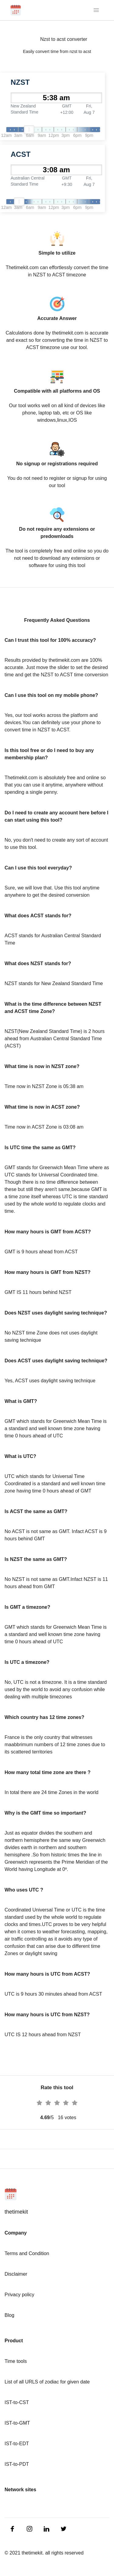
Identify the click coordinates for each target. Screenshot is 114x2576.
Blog (9, 2315)
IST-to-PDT (17, 2464)
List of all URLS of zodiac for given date (47, 2381)
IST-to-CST (17, 2402)
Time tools (16, 2361)
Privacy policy (19, 2294)
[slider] (29, 129)
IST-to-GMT (17, 2423)
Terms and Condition (27, 2253)
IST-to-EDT (17, 2443)
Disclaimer (16, 2274)
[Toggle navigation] (97, 10)
